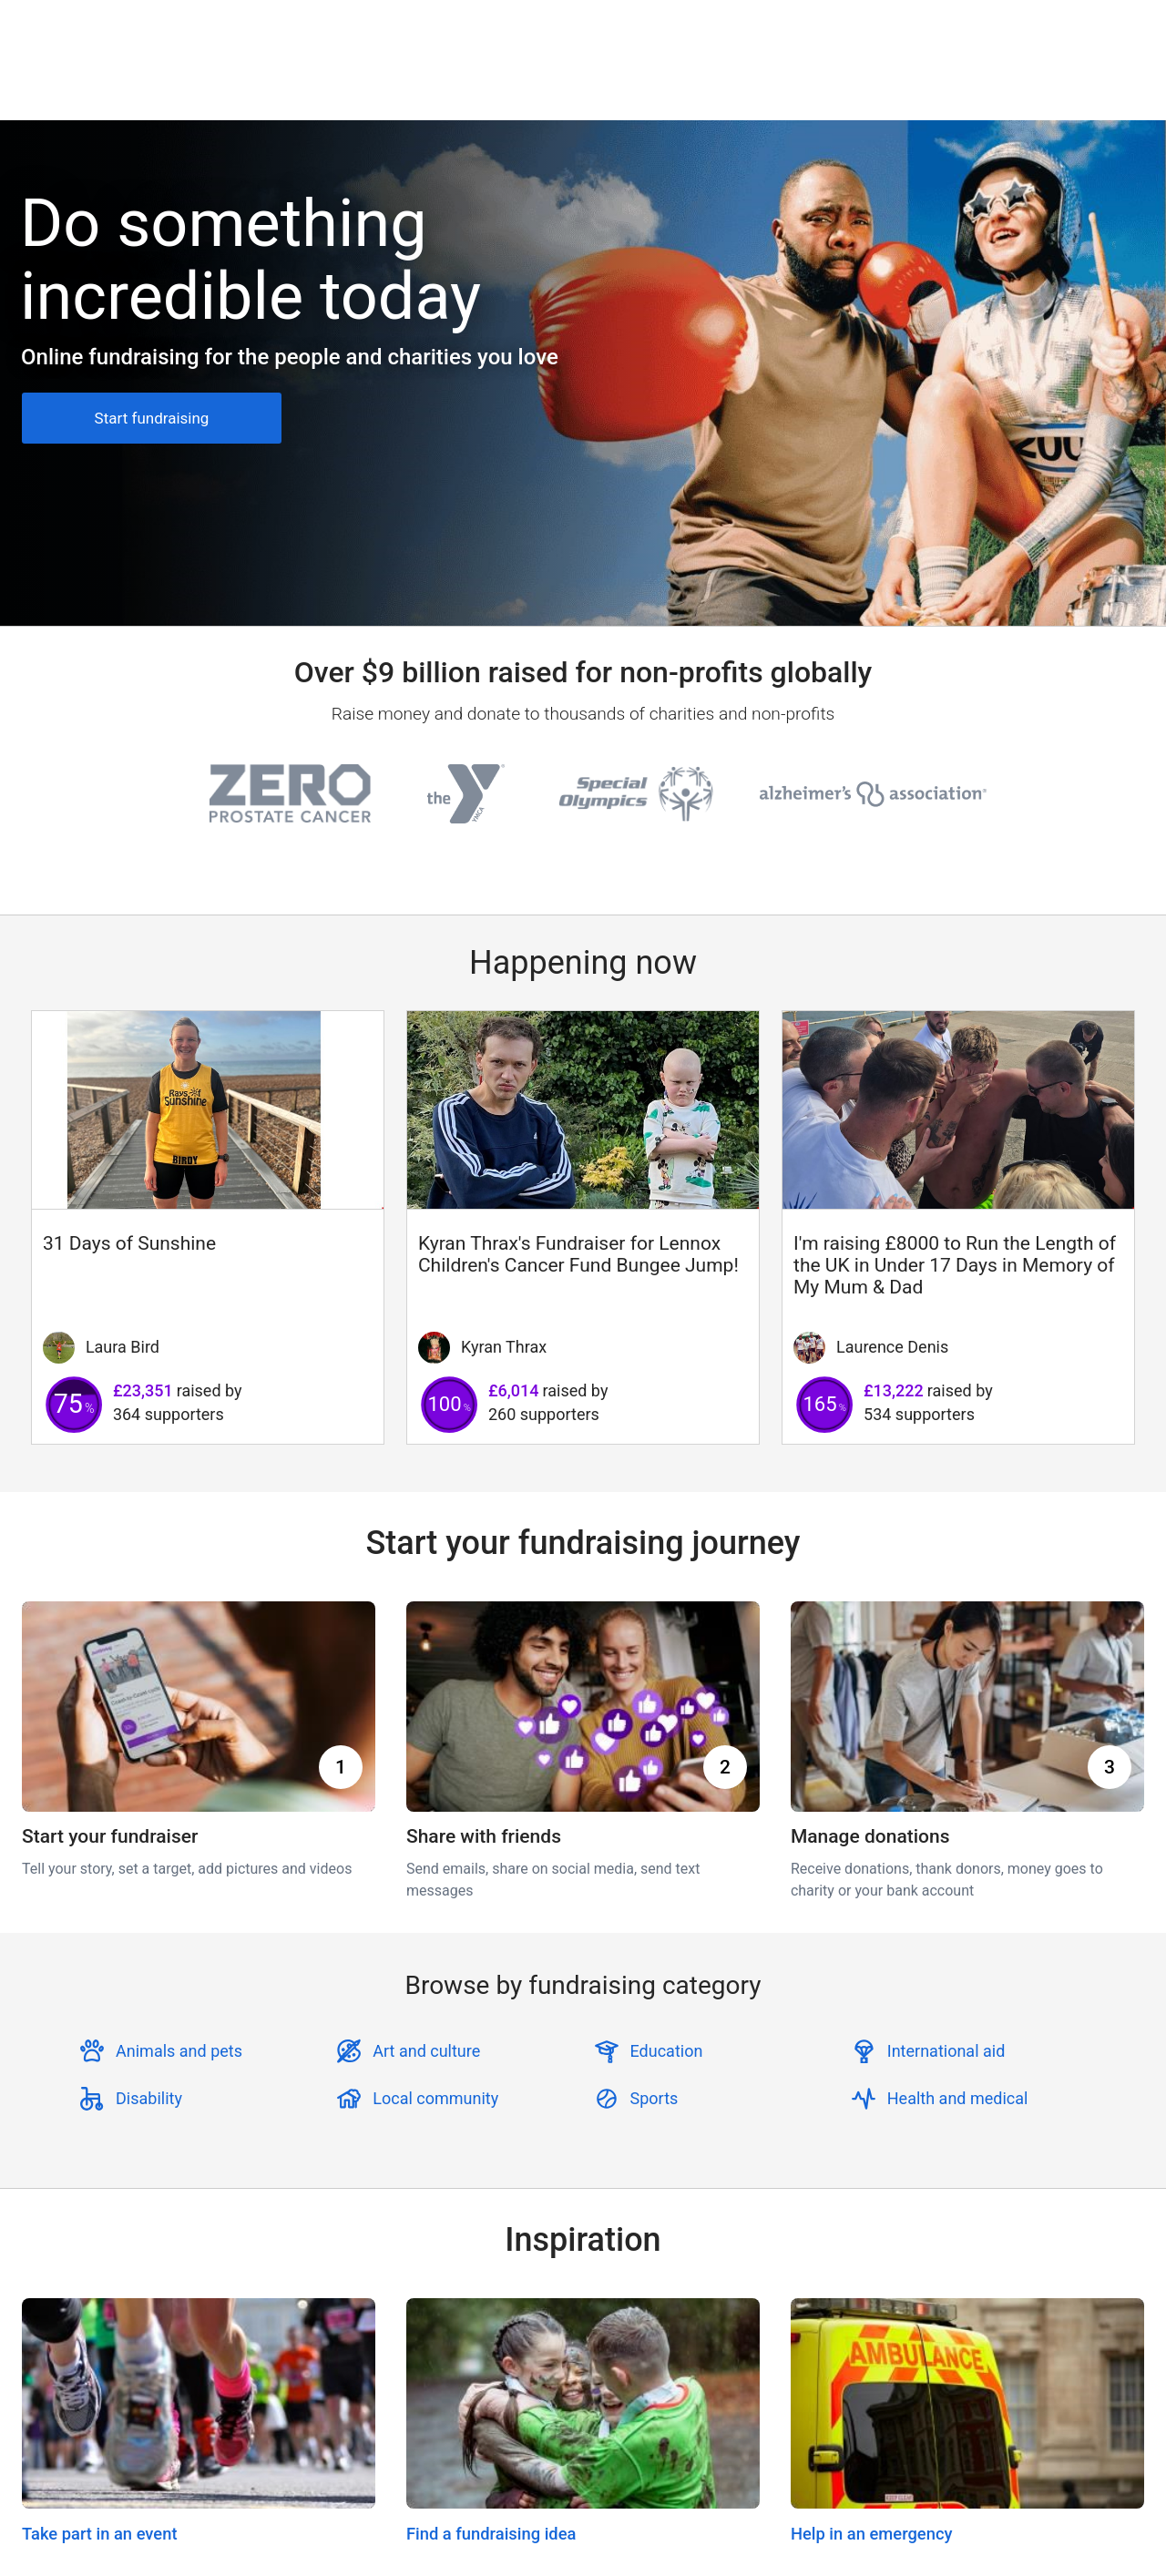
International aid (946, 2050)
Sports (654, 2098)
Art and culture (426, 2050)
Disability (149, 2098)
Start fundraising (152, 418)
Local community (435, 2098)
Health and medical (957, 2098)
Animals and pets (179, 2050)
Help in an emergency (872, 2533)
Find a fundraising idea (491, 2533)
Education (666, 2050)
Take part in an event (100, 2533)
